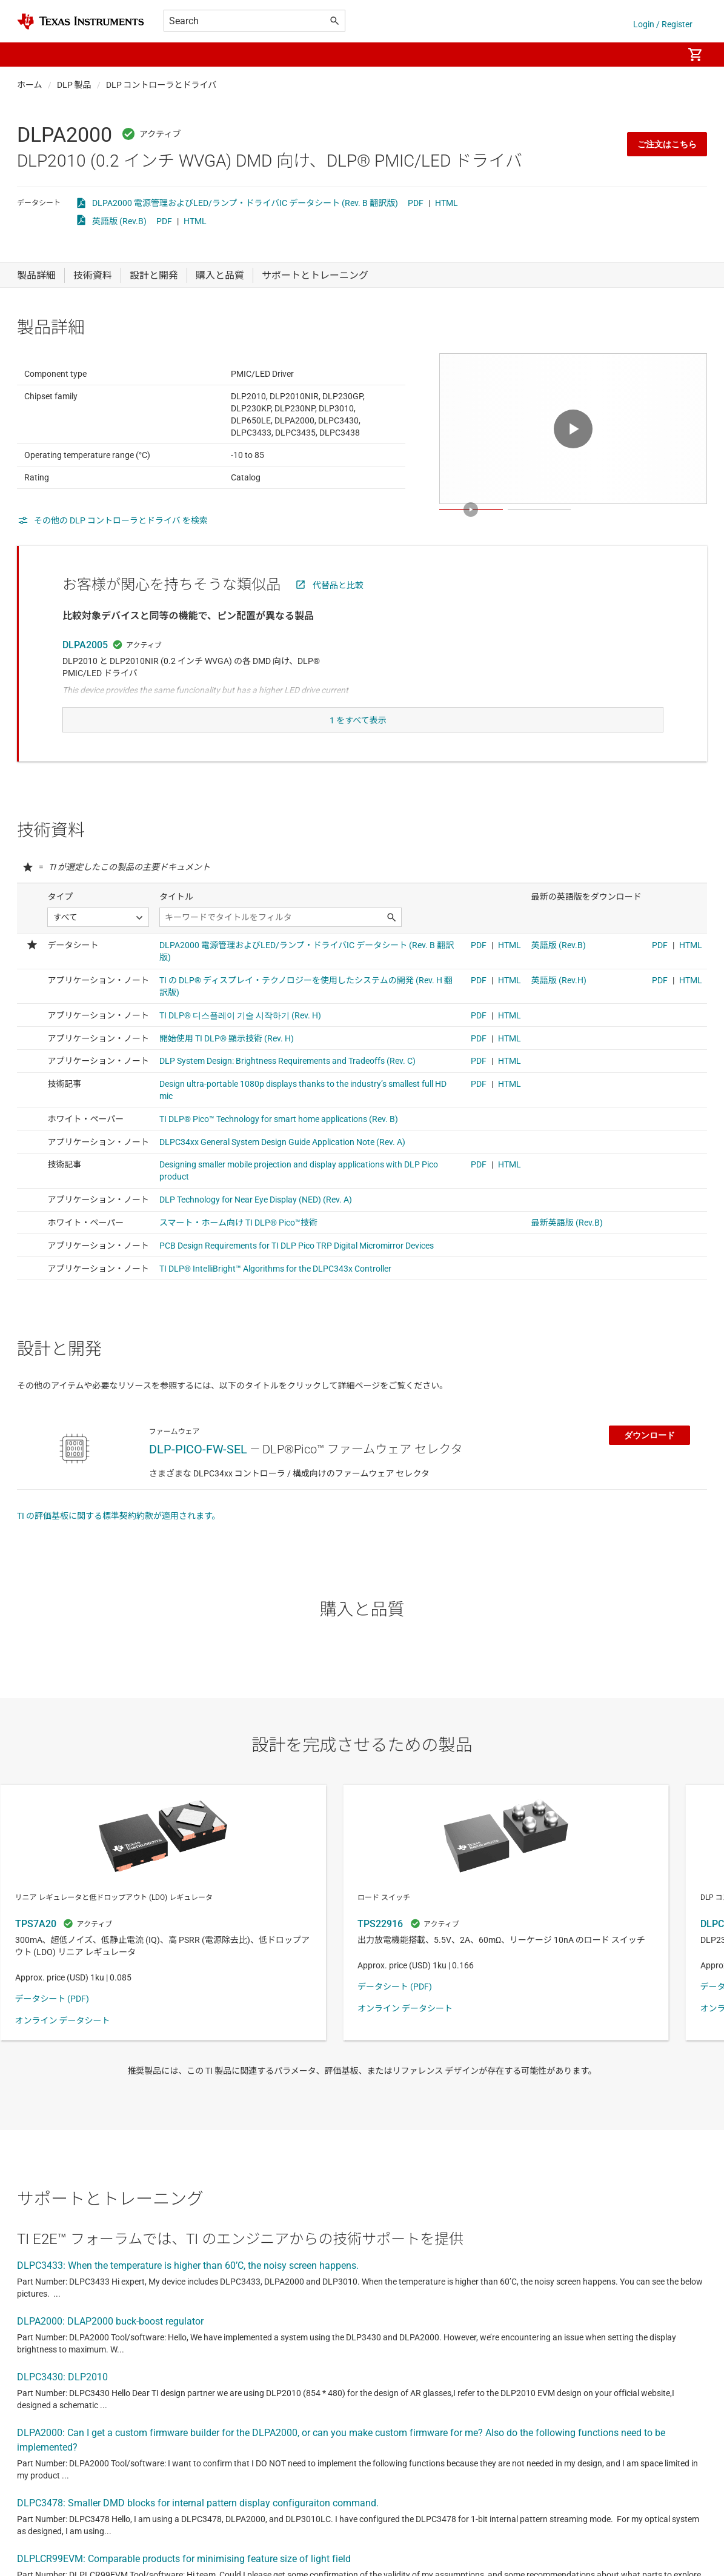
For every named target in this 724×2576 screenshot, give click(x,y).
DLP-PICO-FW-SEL (198, 1473)
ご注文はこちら (667, 144)
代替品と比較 (338, 615)
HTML (446, 203)
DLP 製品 (74, 85)
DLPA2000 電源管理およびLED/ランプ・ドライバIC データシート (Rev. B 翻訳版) (245, 203)
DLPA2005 (85, 674)
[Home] (80, 21)
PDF (415, 203)
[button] (29, 54)
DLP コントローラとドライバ (161, 85)
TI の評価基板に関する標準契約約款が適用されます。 (119, 1540)
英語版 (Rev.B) (119, 221)
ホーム (29, 85)
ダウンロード (649, 1459)
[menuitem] (661, 54)
